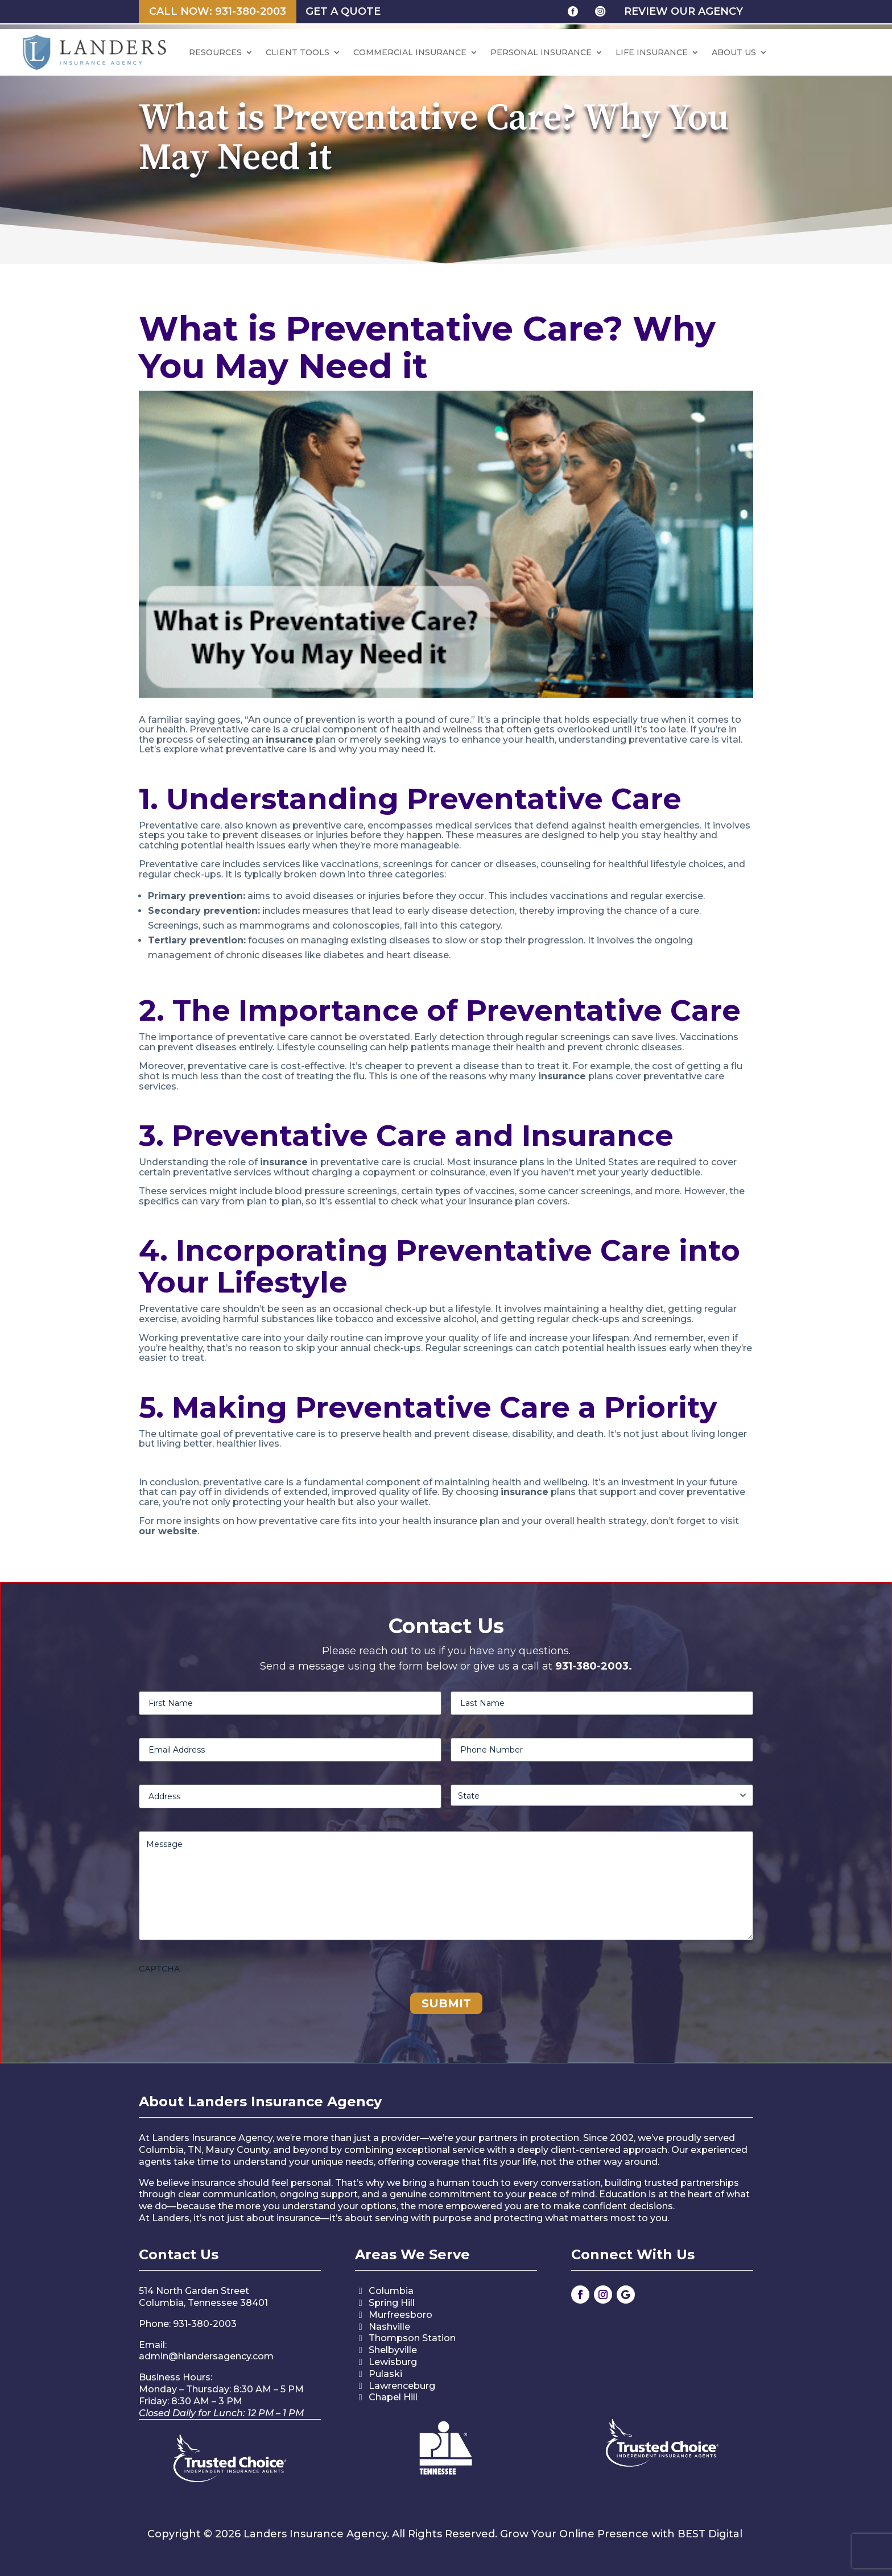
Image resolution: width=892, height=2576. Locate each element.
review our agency (683, 11)
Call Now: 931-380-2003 (217, 11)
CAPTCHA (159, 1969)
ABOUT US (734, 52)
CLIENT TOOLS (297, 52)
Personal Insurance (541, 52)
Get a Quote (343, 11)
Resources (215, 52)
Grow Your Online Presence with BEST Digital (621, 2534)
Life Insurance (652, 52)
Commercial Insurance (409, 52)
